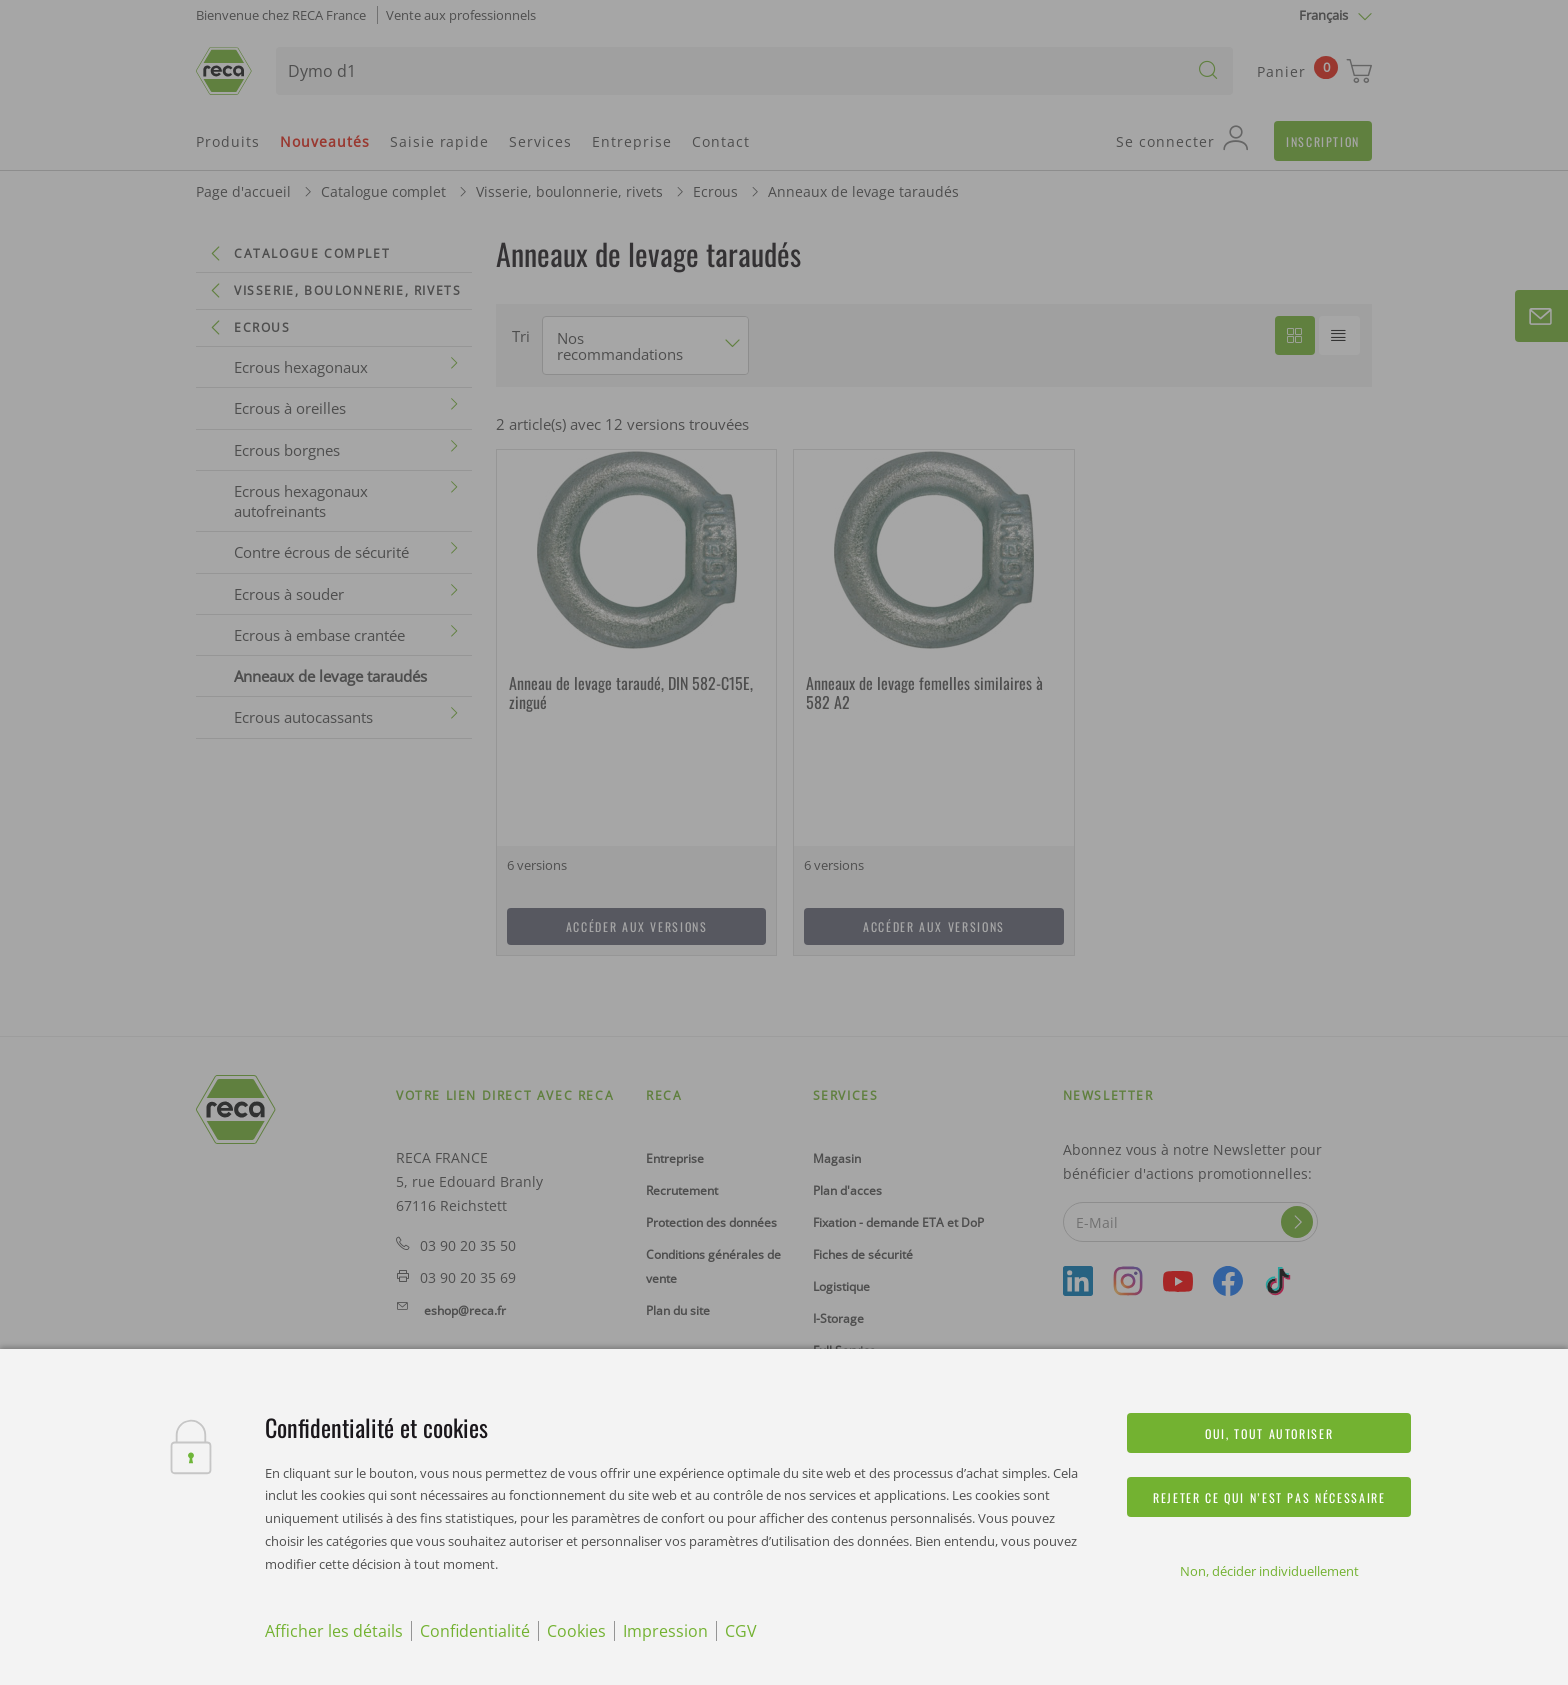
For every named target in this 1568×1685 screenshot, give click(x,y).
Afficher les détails (334, 1631)
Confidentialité (475, 1631)
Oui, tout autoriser (1269, 1433)
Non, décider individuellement (1269, 1571)
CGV (741, 1631)
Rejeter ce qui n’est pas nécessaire (1269, 1497)
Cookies (576, 1631)
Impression (665, 1631)
